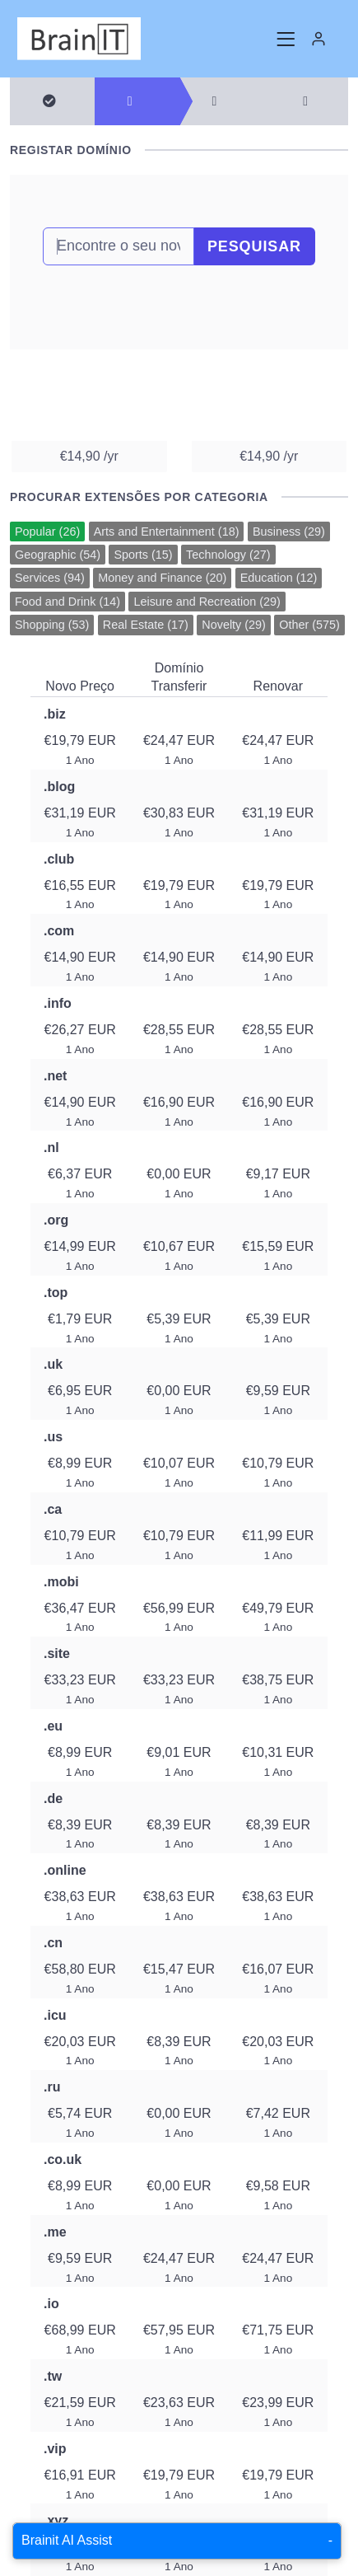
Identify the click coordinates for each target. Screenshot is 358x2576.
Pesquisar (254, 246)
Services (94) (50, 577)
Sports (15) (143, 554)
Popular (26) (47, 531)
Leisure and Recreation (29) (206, 601)
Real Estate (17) (145, 624)
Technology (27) (228, 554)
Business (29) (289, 531)
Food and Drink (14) (67, 601)
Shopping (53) (52, 624)
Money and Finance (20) (162, 577)
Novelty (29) (234, 624)
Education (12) (279, 577)
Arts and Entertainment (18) (166, 531)
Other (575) (309, 624)
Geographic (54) (57, 554)
